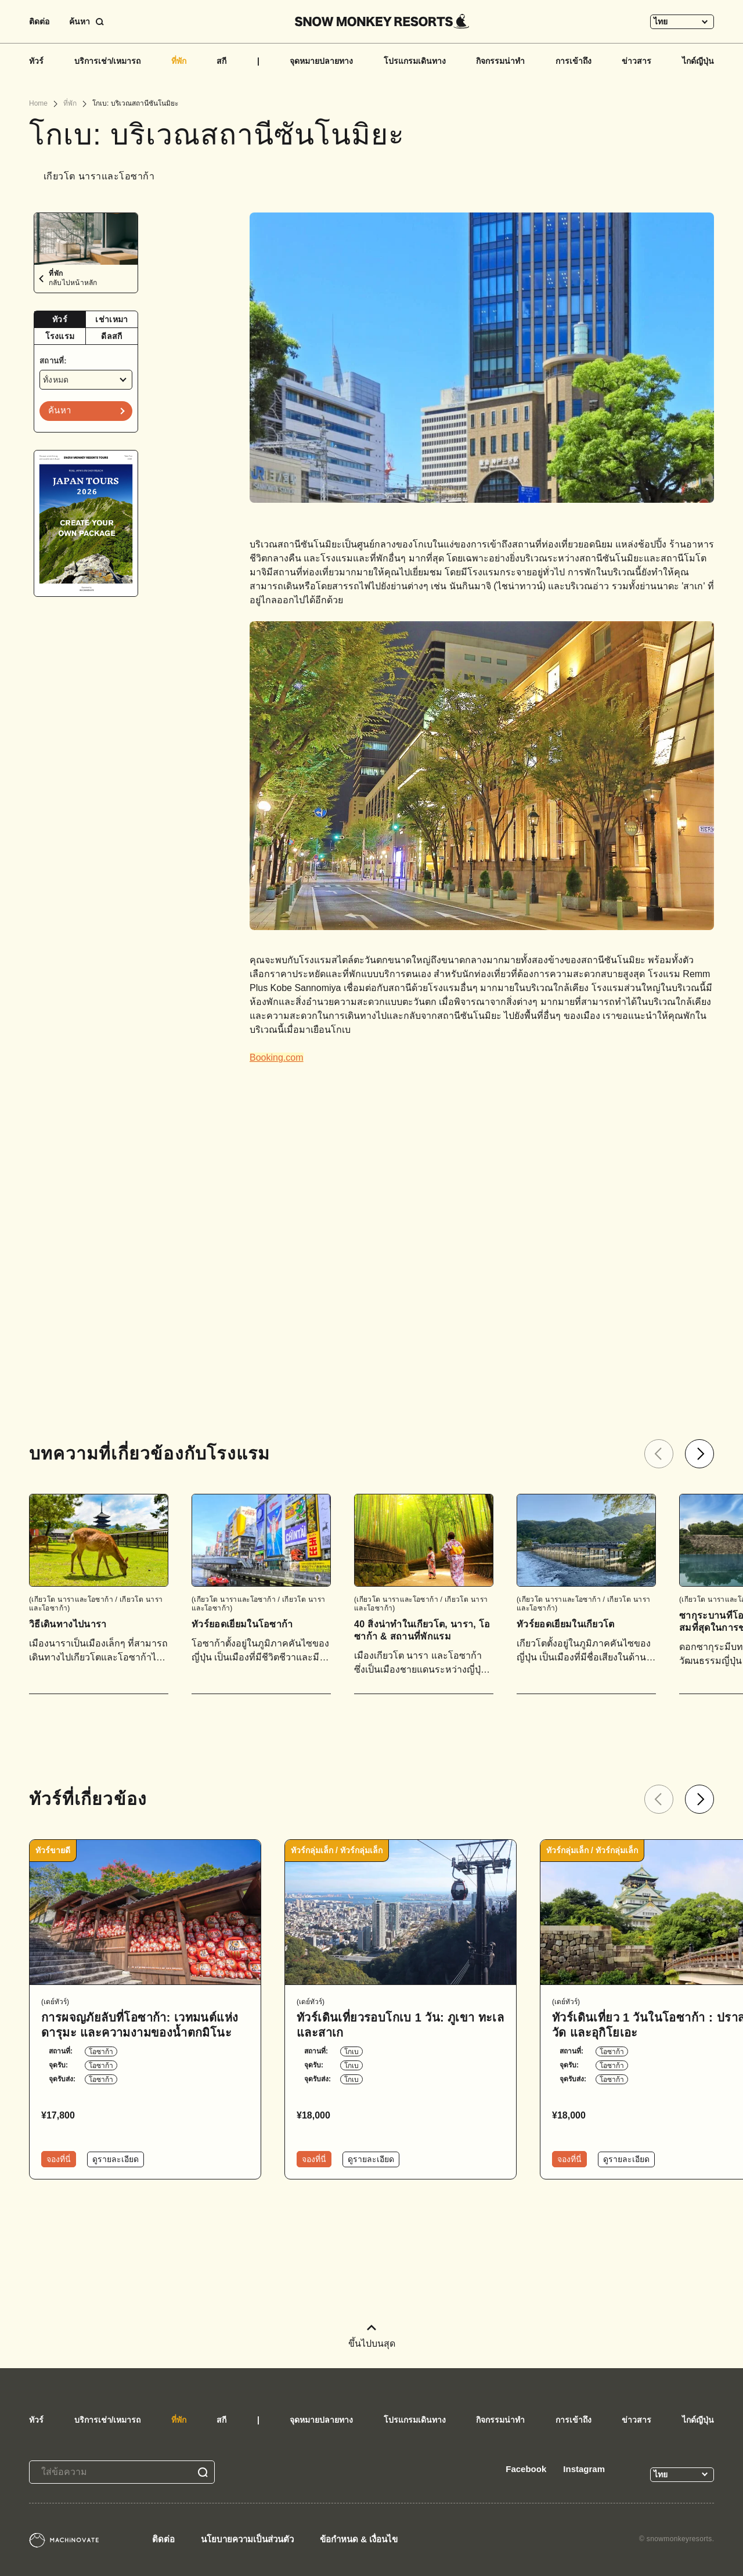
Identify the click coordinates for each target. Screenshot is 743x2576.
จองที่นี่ (58, 2159)
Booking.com (277, 1057)
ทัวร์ (36, 61)
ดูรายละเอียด (115, 2159)
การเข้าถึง (573, 61)
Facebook (526, 2469)
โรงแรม (60, 336)
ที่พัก (178, 61)
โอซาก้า (101, 2052)
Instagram (584, 2469)
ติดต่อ (39, 21)
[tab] (60, 319)
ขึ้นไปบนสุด (371, 2336)
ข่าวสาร (636, 61)
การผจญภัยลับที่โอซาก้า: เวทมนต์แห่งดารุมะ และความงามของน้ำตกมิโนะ (139, 2025)
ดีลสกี (111, 336)
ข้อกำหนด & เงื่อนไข (359, 2539)
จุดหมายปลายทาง (321, 61)
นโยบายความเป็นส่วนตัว (247, 2539)
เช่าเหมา (111, 319)
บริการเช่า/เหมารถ (107, 61)
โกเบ (351, 2052)
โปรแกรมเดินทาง (415, 61)
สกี (221, 61)
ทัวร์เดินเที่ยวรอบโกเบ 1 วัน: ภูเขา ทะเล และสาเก (400, 2025)
